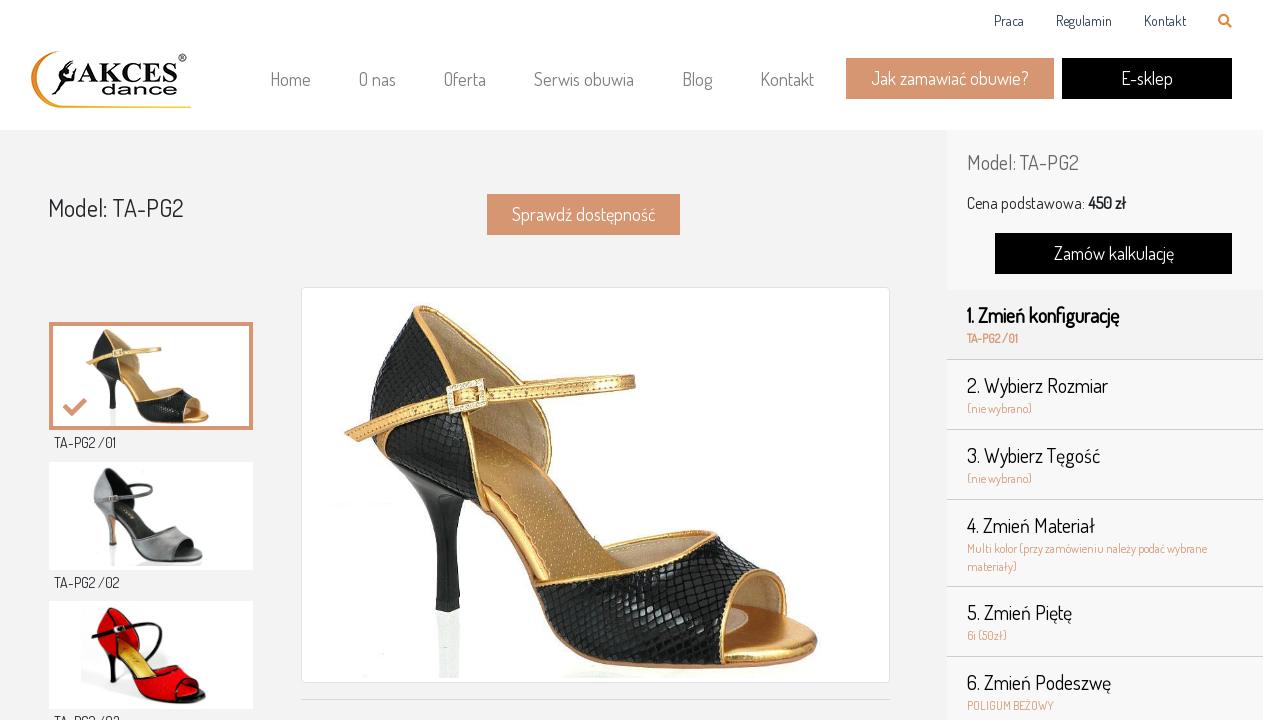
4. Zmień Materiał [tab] (1105, 544)
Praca (1009, 20)
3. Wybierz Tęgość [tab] (1105, 465)
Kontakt (1165, 20)
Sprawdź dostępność (583, 214)
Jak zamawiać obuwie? (950, 78)
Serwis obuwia (584, 79)
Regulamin (1084, 20)
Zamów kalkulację (1114, 253)
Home (290, 79)
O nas (377, 79)
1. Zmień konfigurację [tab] (1105, 325)
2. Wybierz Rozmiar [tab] (1105, 395)
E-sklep (1147, 78)
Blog (697, 79)
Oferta (465, 79)
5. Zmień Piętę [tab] (1105, 622)
